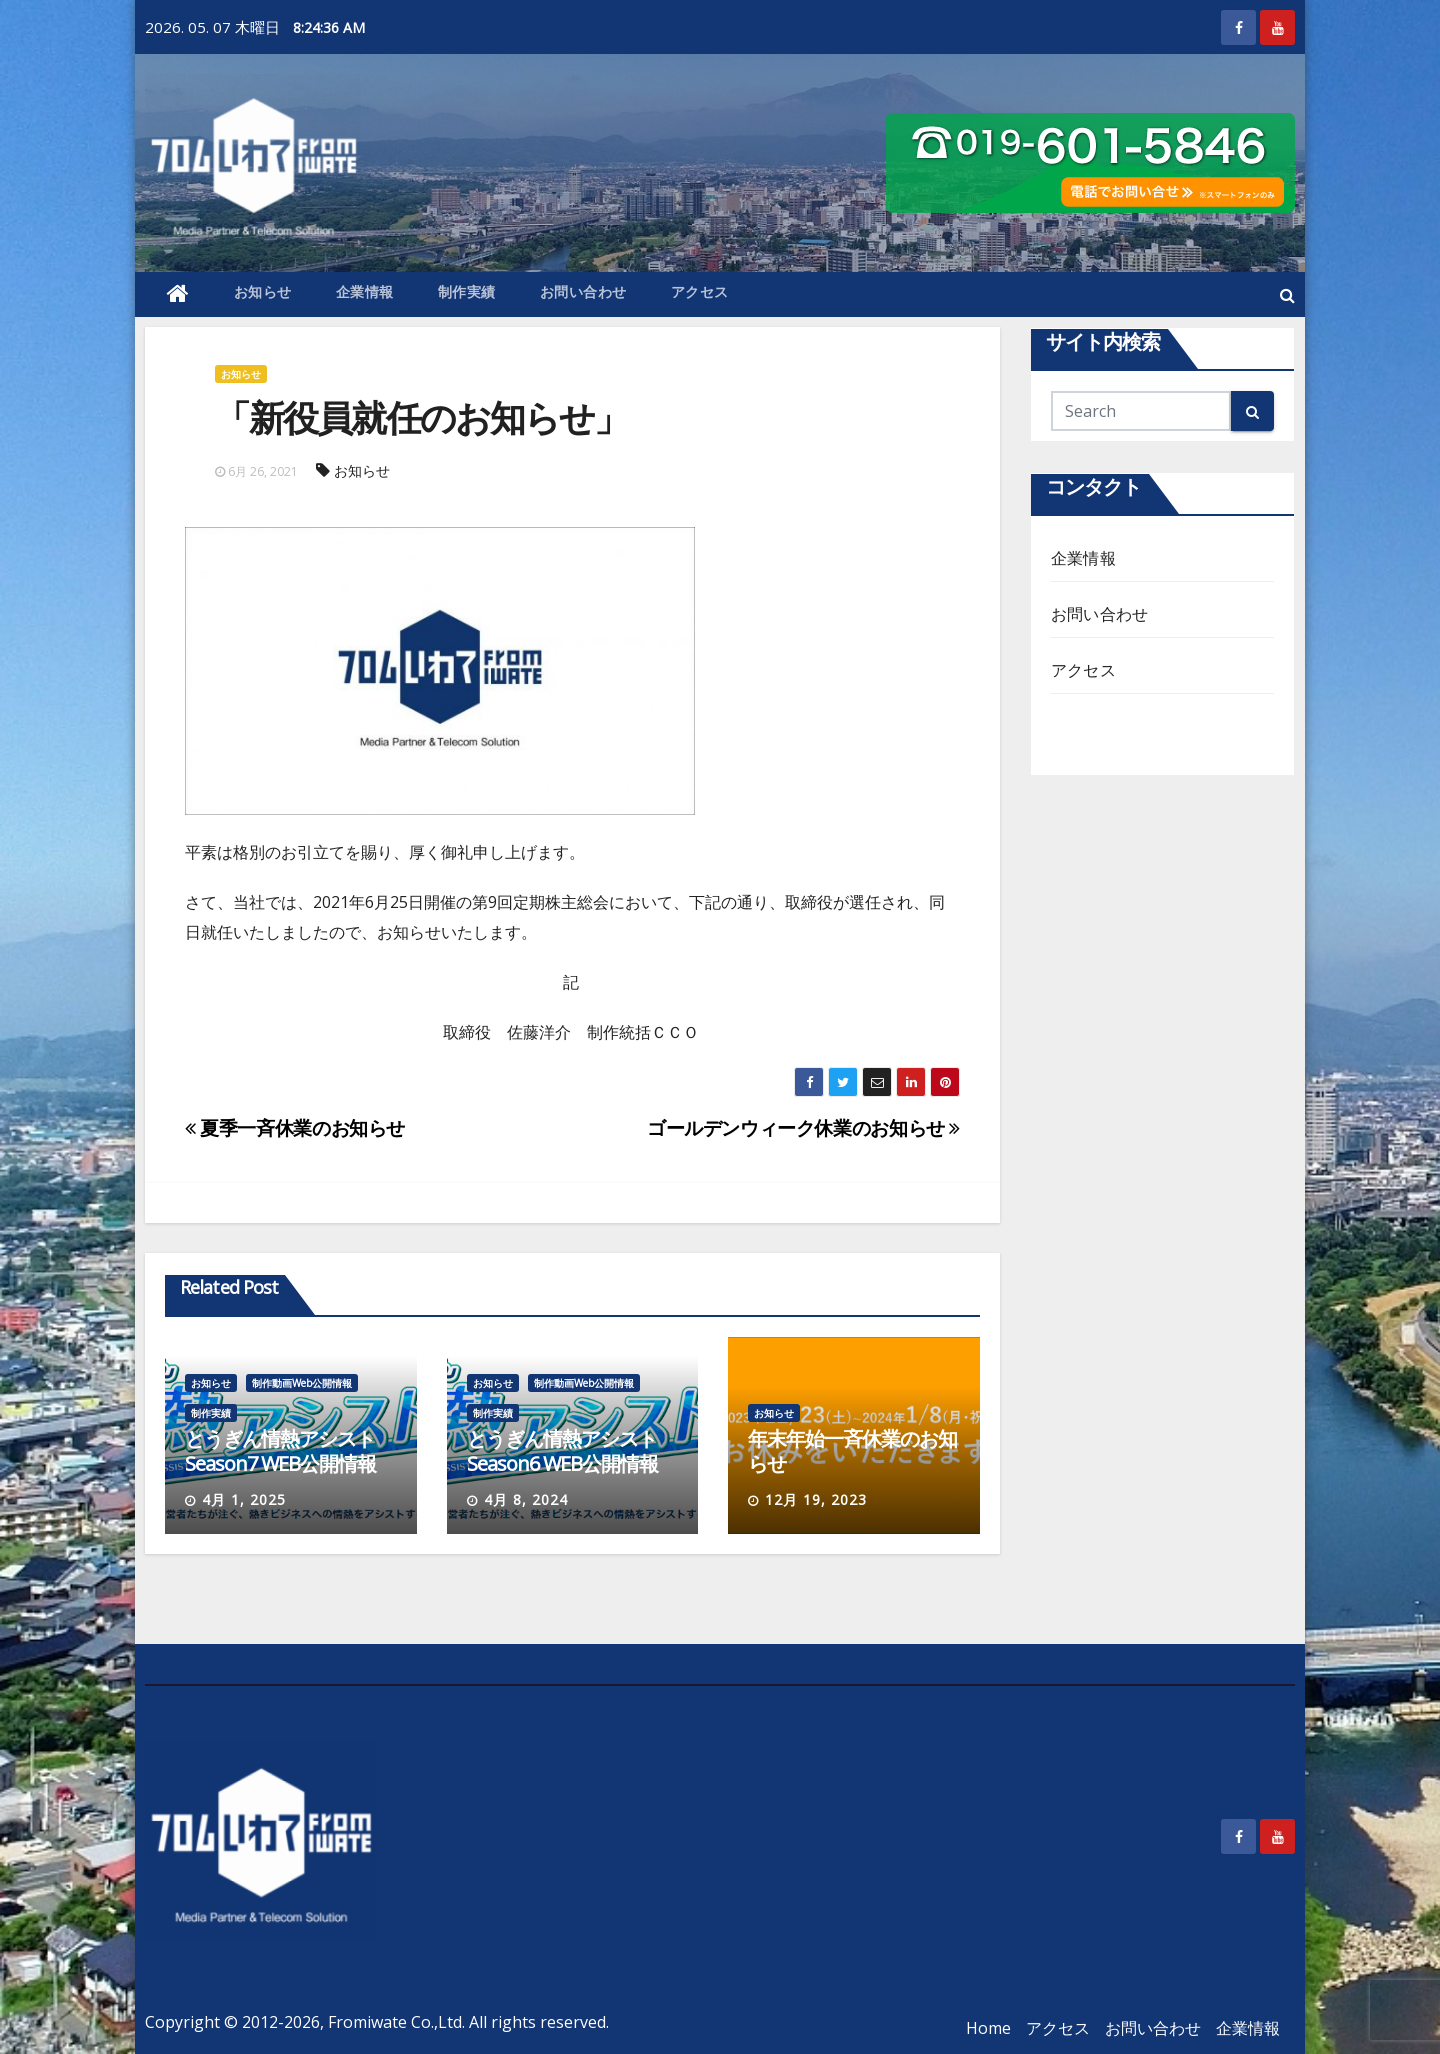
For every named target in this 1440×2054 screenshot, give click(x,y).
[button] (1287, 295)
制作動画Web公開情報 (302, 1383)
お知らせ (263, 291)
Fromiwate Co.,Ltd (395, 2022)
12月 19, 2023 (816, 1499)
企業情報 (365, 291)
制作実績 (467, 291)
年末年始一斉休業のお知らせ (852, 1451)
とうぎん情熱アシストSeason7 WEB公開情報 (280, 1451)
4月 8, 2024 (526, 1499)
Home (988, 2028)
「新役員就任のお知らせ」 (421, 417)
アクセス (700, 291)
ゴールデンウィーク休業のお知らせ (803, 1127)
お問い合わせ (583, 291)
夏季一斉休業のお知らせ (295, 1127)
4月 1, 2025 (244, 1499)
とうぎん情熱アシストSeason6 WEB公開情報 (562, 1451)
